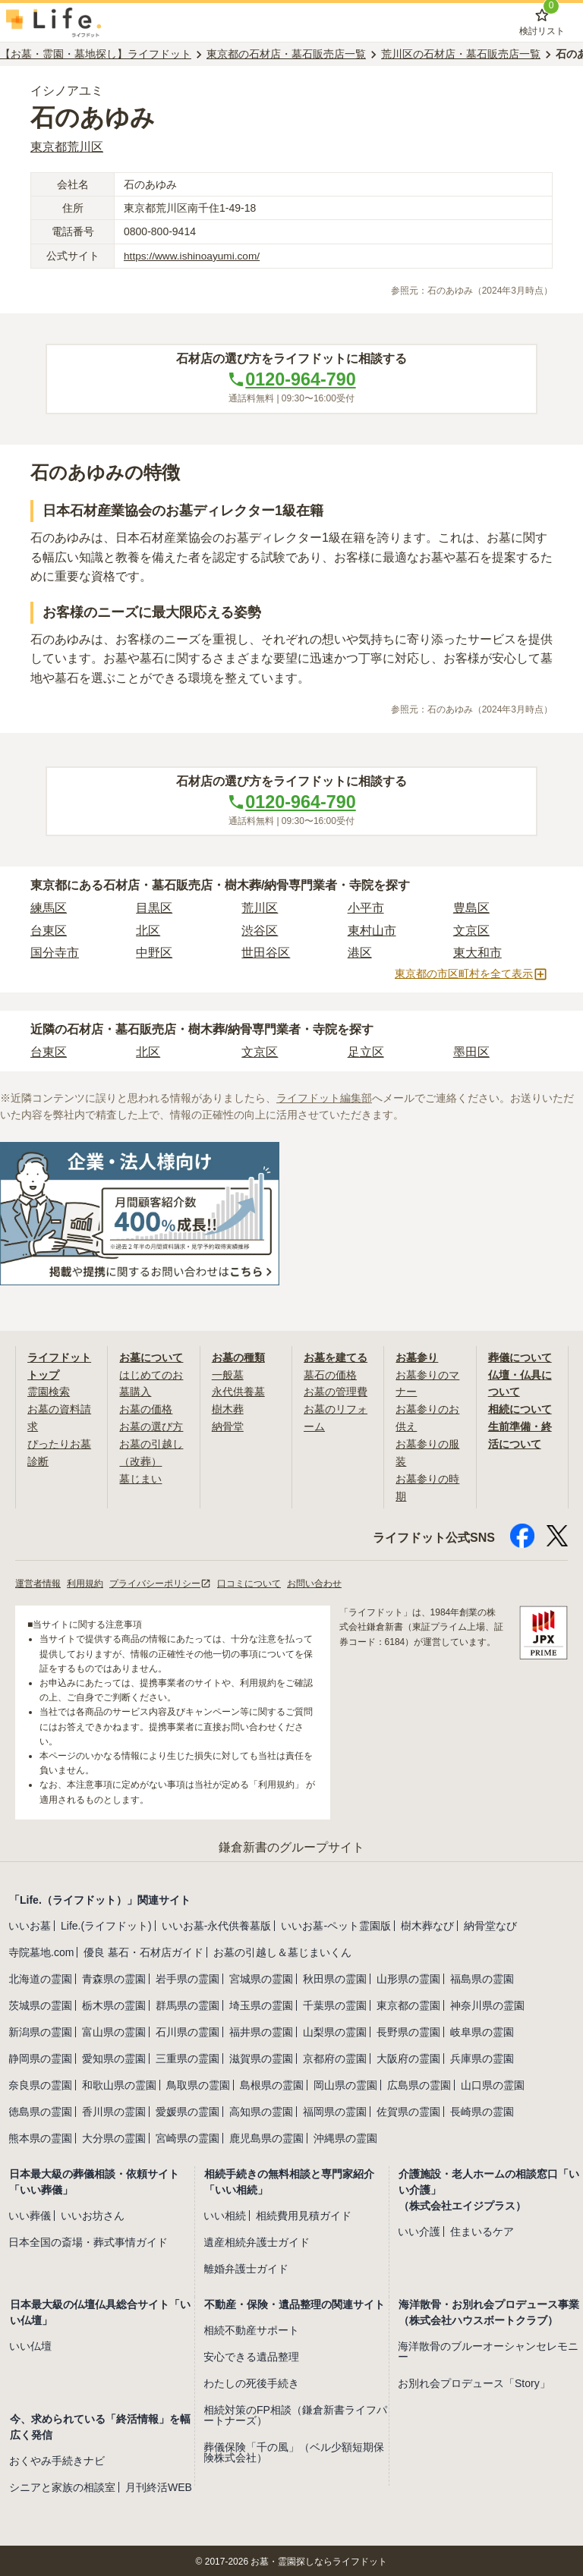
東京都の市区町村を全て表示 (471, 975)
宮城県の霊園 (261, 1976)
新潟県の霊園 (40, 2029)
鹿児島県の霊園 (266, 2136)
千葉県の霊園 (335, 2003)
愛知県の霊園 (114, 2056)
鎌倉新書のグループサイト (291, 1844)
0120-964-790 (291, 379)
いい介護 (419, 2229)
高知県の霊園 (261, 2109)
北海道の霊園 (40, 1976)
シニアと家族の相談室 (62, 2485)
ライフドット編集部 (324, 1099)
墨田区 (471, 1053)
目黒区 (154, 908)
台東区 (48, 931)
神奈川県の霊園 (487, 2003)
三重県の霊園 (187, 2056)
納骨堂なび (490, 1923)
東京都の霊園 (408, 2003)
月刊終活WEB (158, 2485)
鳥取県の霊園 (198, 2082)
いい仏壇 (30, 2344)
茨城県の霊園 (40, 2003)
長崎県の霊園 (482, 2109)
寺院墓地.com (41, 1950)
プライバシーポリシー (160, 1581)
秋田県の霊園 (335, 1976)
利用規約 (85, 1581)
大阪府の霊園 (408, 2056)
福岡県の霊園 (335, 2109)
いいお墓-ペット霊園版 (336, 1923)
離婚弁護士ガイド (245, 2266)
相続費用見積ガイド (303, 2213)
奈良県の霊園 (40, 2082)
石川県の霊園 (187, 2029)
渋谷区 (259, 931)
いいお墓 (29, 1923)
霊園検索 (48, 1392)
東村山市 (372, 931)
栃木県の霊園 (114, 2003)
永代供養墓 (238, 1392)
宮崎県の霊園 (187, 2136)
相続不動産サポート (251, 2328)
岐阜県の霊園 (482, 2029)
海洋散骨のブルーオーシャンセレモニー (488, 2349)
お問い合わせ (314, 1581)
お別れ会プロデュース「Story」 (474, 2381)
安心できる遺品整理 (251, 2354)
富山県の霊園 (114, 2029)
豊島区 (471, 908)
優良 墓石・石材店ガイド (143, 1950)
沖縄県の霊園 (345, 2136)
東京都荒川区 (66, 146)
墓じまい (140, 1477)
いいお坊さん (92, 2213)
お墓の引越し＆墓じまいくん (282, 1950)
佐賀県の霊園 (408, 2109)
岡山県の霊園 (345, 2082)
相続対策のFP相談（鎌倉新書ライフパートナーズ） (295, 2412)
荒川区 (259, 908)
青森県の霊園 (114, 1976)
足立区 (366, 1053)
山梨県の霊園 (335, 2029)
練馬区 (48, 908)
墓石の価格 (330, 1375)
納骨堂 (228, 1426)
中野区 (154, 954)
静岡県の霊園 (40, 2056)
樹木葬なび (427, 1923)
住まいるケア (482, 2229)
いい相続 (224, 2213)
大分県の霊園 (114, 2136)
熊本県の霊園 (40, 2136)
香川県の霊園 (114, 2109)
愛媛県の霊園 (187, 2109)
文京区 (471, 931)
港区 (360, 954)
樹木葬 (228, 1409)
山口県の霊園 (493, 2082)
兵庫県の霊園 (482, 2056)
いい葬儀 (29, 2213)
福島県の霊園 (482, 1976)
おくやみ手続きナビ (57, 2458)
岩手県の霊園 (187, 1976)
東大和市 (477, 954)
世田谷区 (265, 954)
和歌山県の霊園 (119, 2082)
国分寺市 (54, 954)
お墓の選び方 (151, 1426)
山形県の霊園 (408, 1976)
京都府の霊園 (335, 2056)
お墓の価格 (145, 1409)
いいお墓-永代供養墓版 (217, 1923)
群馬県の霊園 (187, 2003)
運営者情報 (38, 1581)
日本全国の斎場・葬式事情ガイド (88, 2240)
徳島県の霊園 (40, 2109)
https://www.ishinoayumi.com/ (193, 256)
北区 (148, 931)
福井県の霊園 (261, 2029)
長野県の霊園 (408, 2029)
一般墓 (228, 1375)
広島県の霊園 (419, 2082)
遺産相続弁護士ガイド (256, 2240)
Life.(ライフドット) (106, 1923)
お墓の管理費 (335, 1392)
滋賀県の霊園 (261, 2056)
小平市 (366, 908)
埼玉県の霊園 (261, 2003)
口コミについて (249, 1581)
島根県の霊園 (272, 2082)
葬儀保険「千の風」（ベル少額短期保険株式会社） (293, 2450)
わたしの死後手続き (251, 2381)
